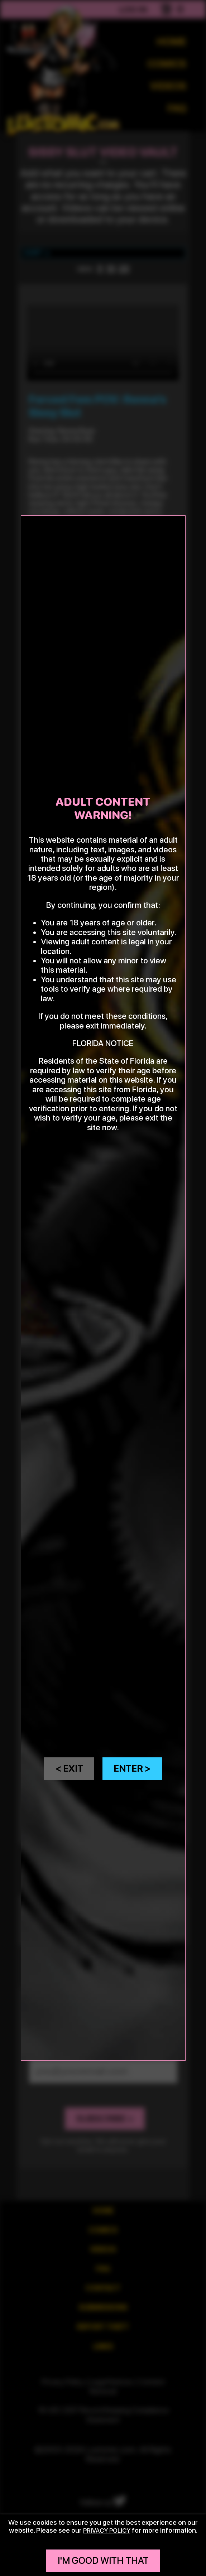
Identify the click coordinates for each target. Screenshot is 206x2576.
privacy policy (106, 2530)
